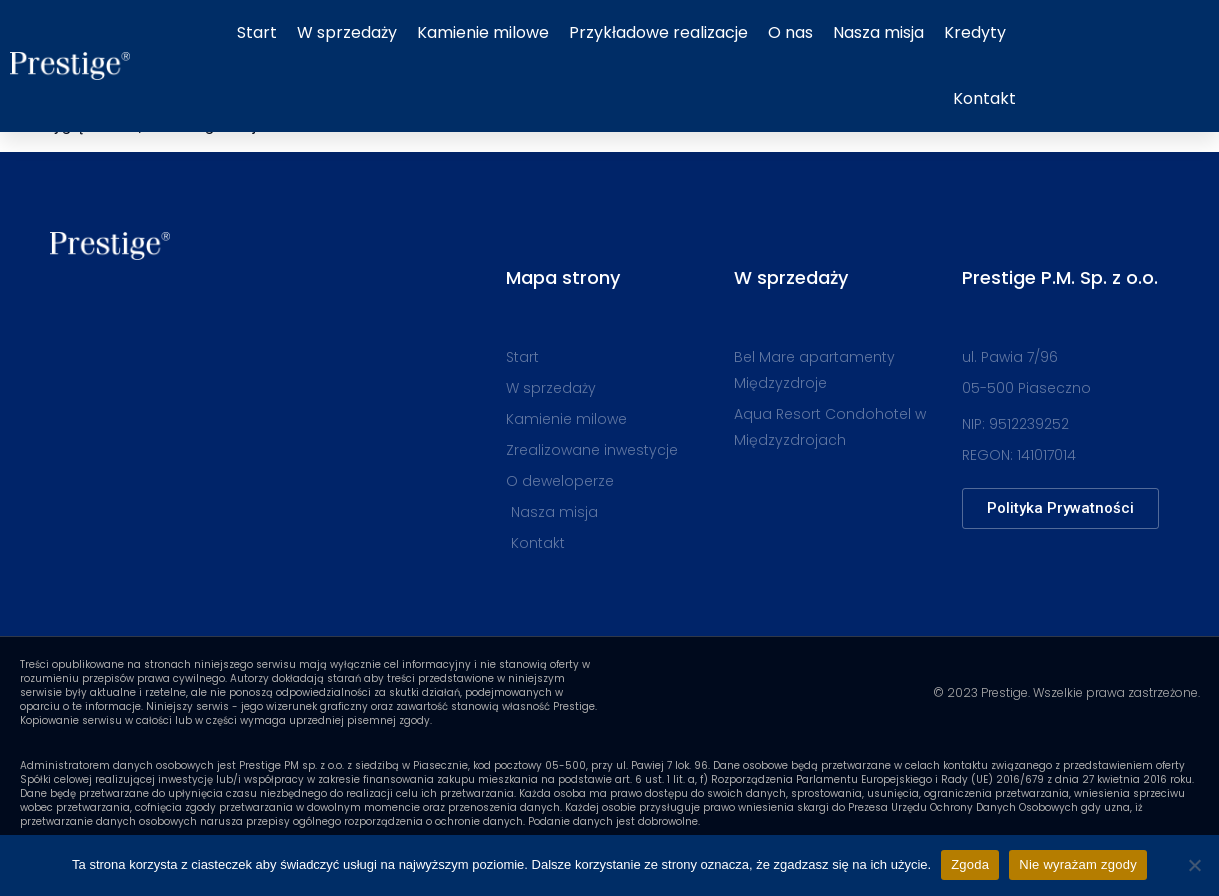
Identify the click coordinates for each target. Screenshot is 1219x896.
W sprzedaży (347, 32)
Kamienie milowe (483, 32)
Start (257, 32)
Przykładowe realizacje (658, 32)
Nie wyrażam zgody (1078, 864)
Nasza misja (878, 32)
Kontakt (984, 98)
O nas (790, 32)
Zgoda (970, 864)
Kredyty (975, 32)
